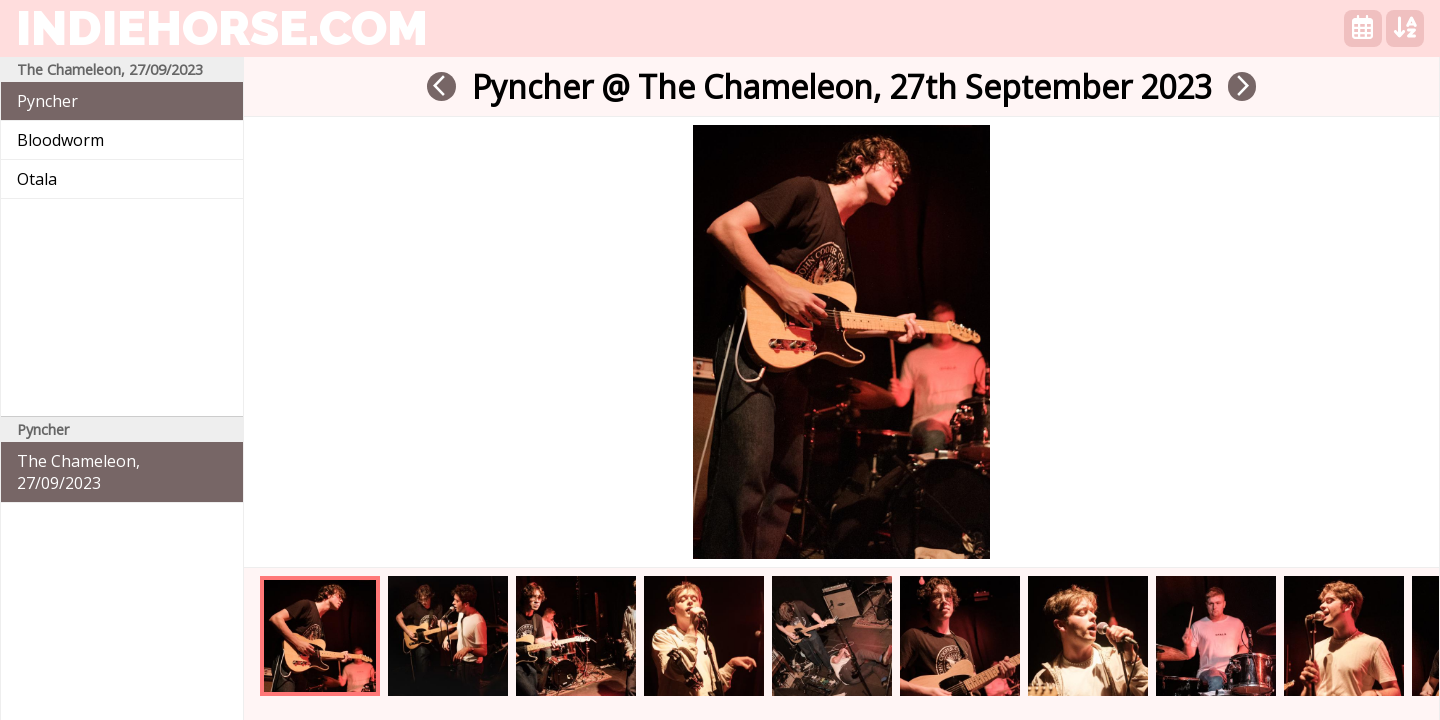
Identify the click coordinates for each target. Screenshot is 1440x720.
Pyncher (47, 101)
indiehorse (222, 28)
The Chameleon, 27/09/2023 (78, 472)
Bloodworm (60, 140)
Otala (37, 179)
